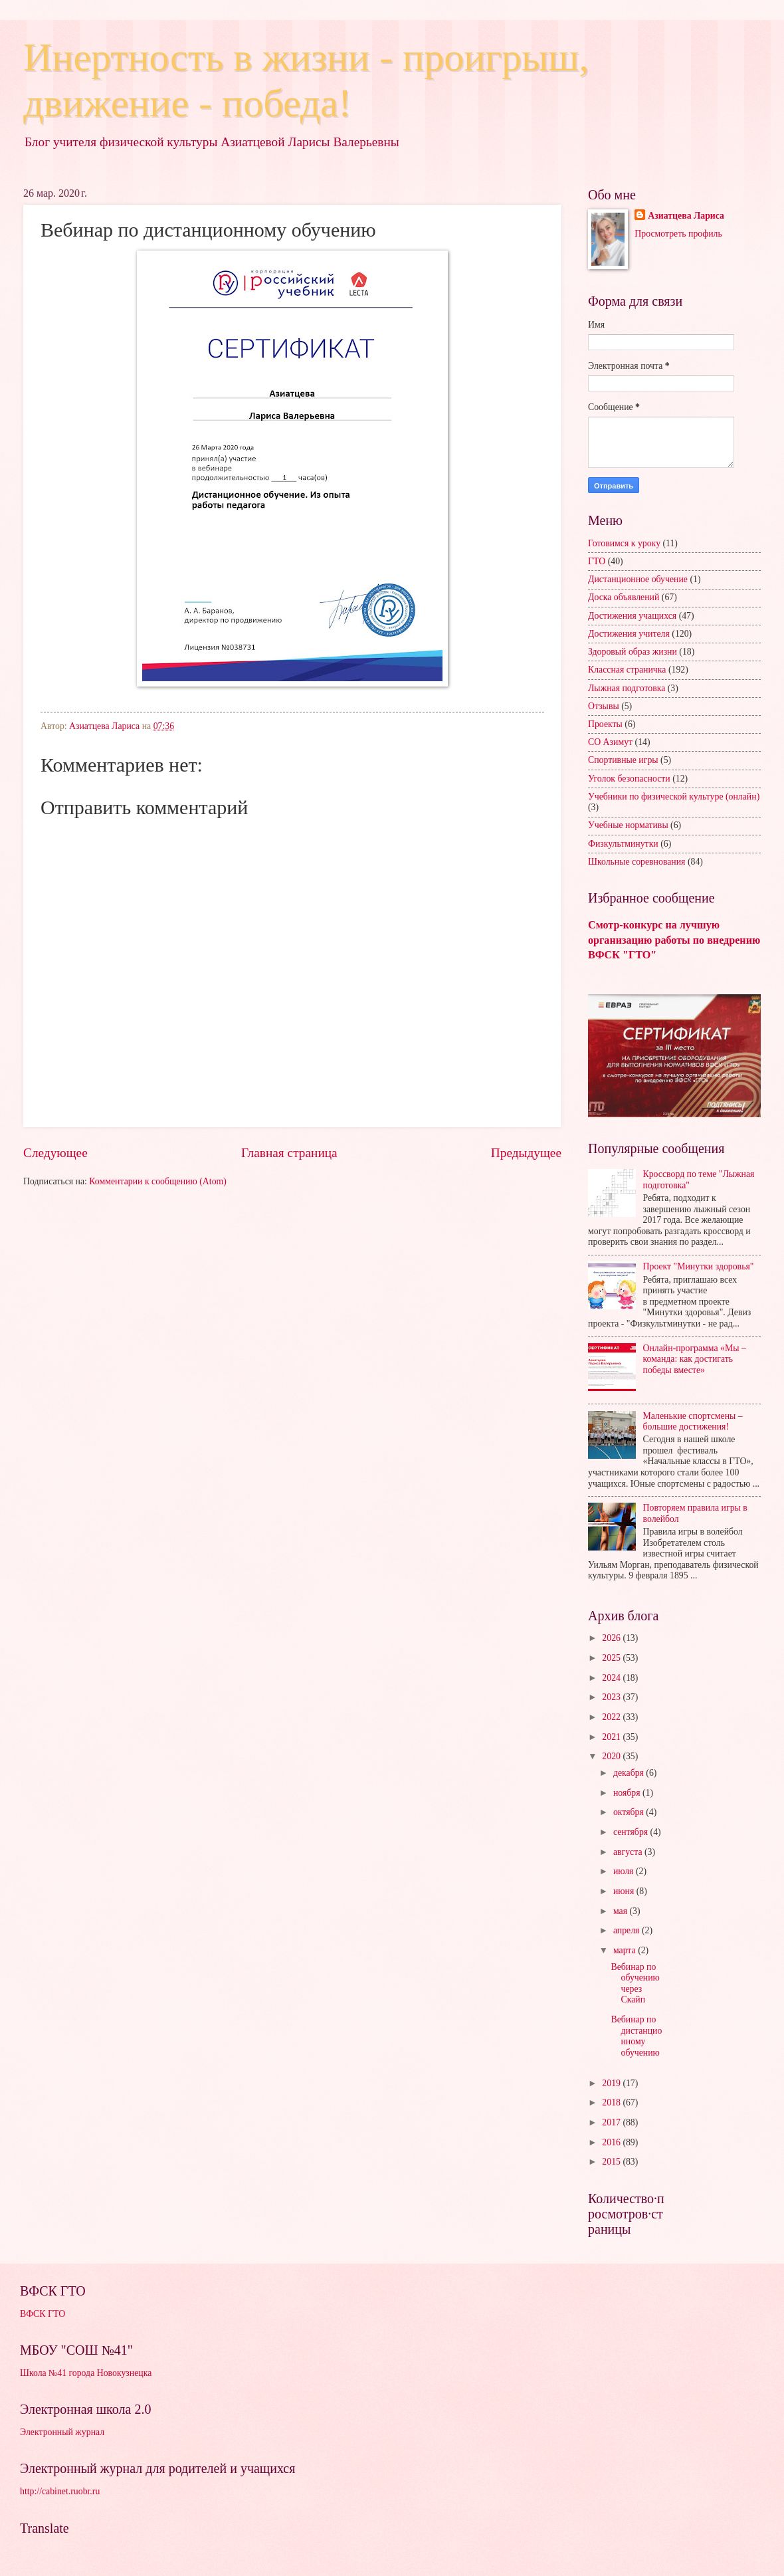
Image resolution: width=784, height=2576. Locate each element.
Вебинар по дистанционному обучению (636, 2036)
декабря (629, 1773)
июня (625, 1891)
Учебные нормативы (628, 825)
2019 (612, 2083)
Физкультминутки (623, 844)
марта (625, 1950)
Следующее (55, 1153)
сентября (631, 1832)
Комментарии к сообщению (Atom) (158, 1181)
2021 (612, 1737)
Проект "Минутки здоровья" (698, 1266)
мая (621, 1911)
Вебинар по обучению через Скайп (635, 1983)
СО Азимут (610, 742)
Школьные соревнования (636, 862)
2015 (612, 2162)
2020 (612, 1756)
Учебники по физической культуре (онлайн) (673, 797)
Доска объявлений (623, 597)
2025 (612, 1658)
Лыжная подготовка (626, 688)
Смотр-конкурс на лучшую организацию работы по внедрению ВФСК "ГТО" (674, 939)
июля (624, 1871)
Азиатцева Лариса (686, 216)
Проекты (605, 724)
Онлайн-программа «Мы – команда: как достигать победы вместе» (694, 1359)
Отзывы (603, 706)
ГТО (596, 561)
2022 (612, 1717)
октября (629, 1812)
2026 (612, 1638)
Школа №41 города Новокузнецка (85, 2373)
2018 (612, 2102)
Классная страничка (627, 670)
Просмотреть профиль (678, 234)
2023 (612, 1697)
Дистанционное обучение (638, 579)
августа (628, 1852)
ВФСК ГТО (42, 2314)
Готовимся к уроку (624, 543)
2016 (612, 2142)
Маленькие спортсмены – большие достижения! (693, 1421)
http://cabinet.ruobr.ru (60, 2491)
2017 (612, 2122)
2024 (612, 1678)
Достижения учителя (629, 634)
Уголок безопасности (629, 779)
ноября (627, 1793)
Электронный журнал (62, 2432)
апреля (627, 1930)
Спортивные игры (623, 760)
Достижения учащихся (632, 616)
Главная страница (289, 1153)
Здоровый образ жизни (632, 652)
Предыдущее (526, 1153)
